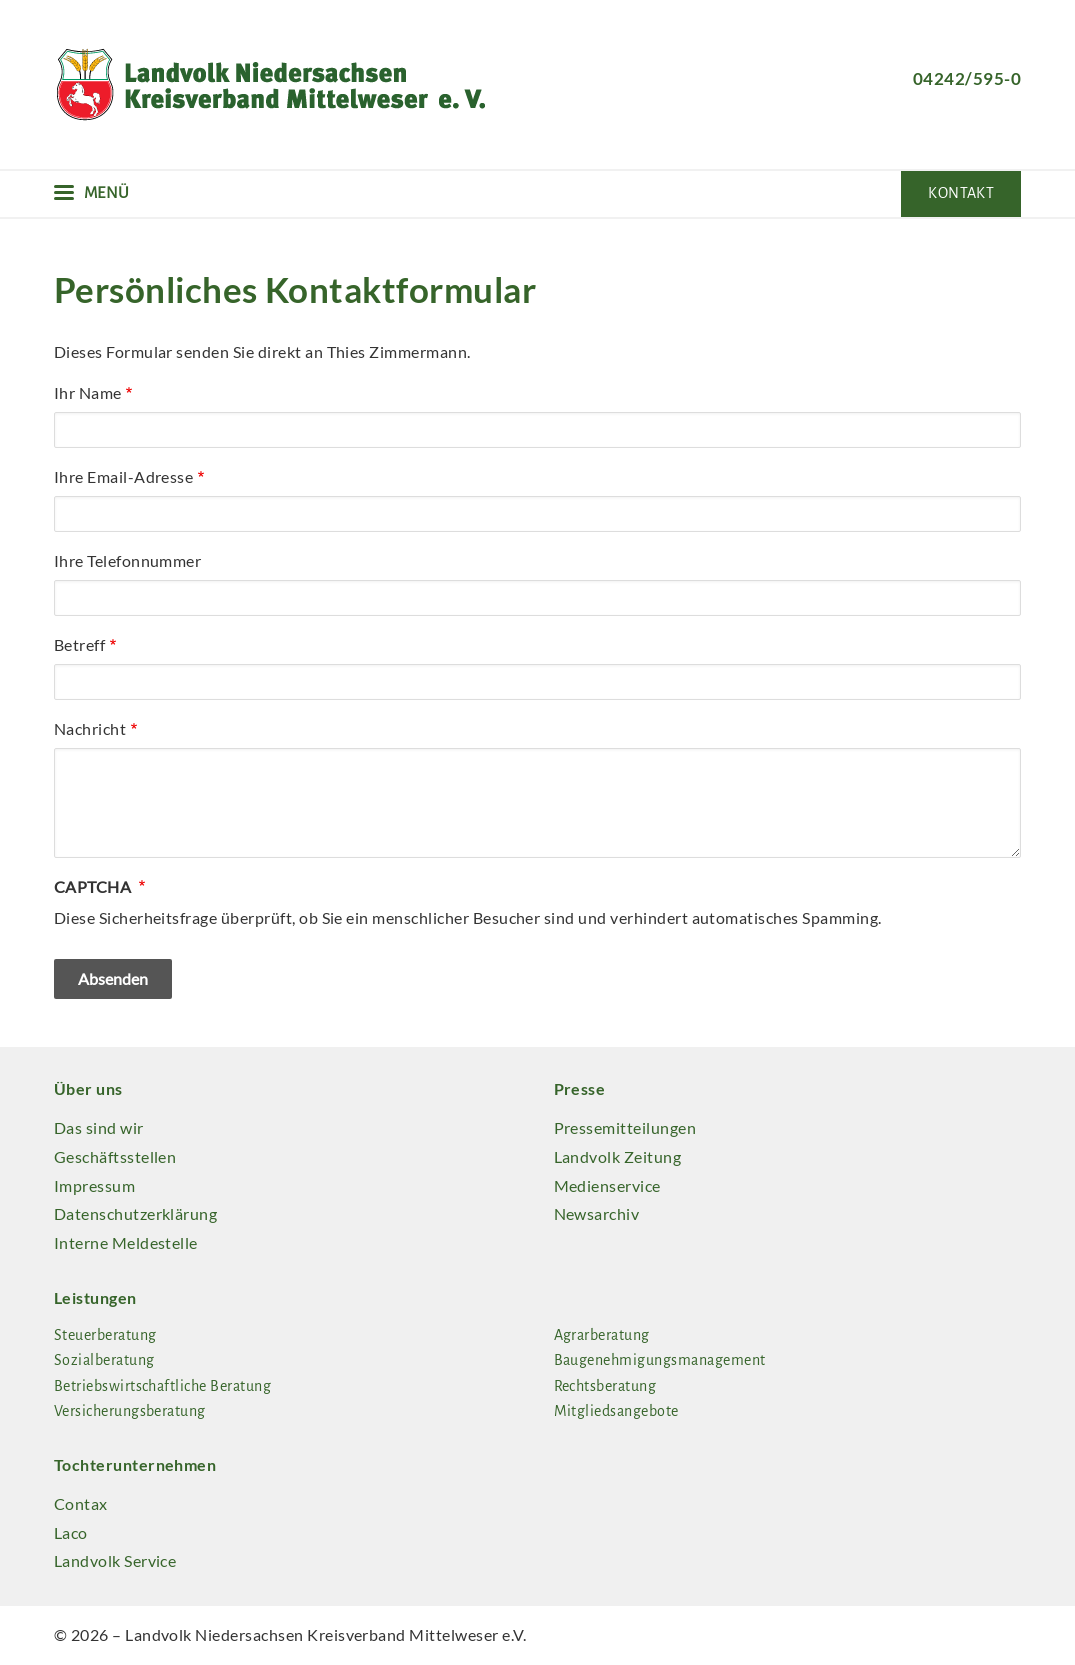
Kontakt (961, 193)
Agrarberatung (602, 1335)
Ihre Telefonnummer (128, 560)
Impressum (94, 1185)
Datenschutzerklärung (136, 1213)
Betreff (79, 644)
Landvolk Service (115, 1560)
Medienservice (607, 1185)
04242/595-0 (967, 78)
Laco (71, 1532)
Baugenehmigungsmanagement (660, 1360)
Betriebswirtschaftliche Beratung (162, 1386)
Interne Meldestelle (126, 1242)
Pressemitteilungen (625, 1127)
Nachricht (90, 728)
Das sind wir (99, 1127)
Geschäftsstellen (115, 1156)
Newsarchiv (597, 1213)
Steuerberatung (105, 1335)
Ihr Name (88, 392)
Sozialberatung (104, 1360)
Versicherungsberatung (130, 1411)
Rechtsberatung (605, 1386)
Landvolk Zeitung (618, 1156)
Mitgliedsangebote (616, 1411)
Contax (81, 1503)
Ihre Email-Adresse (124, 476)
